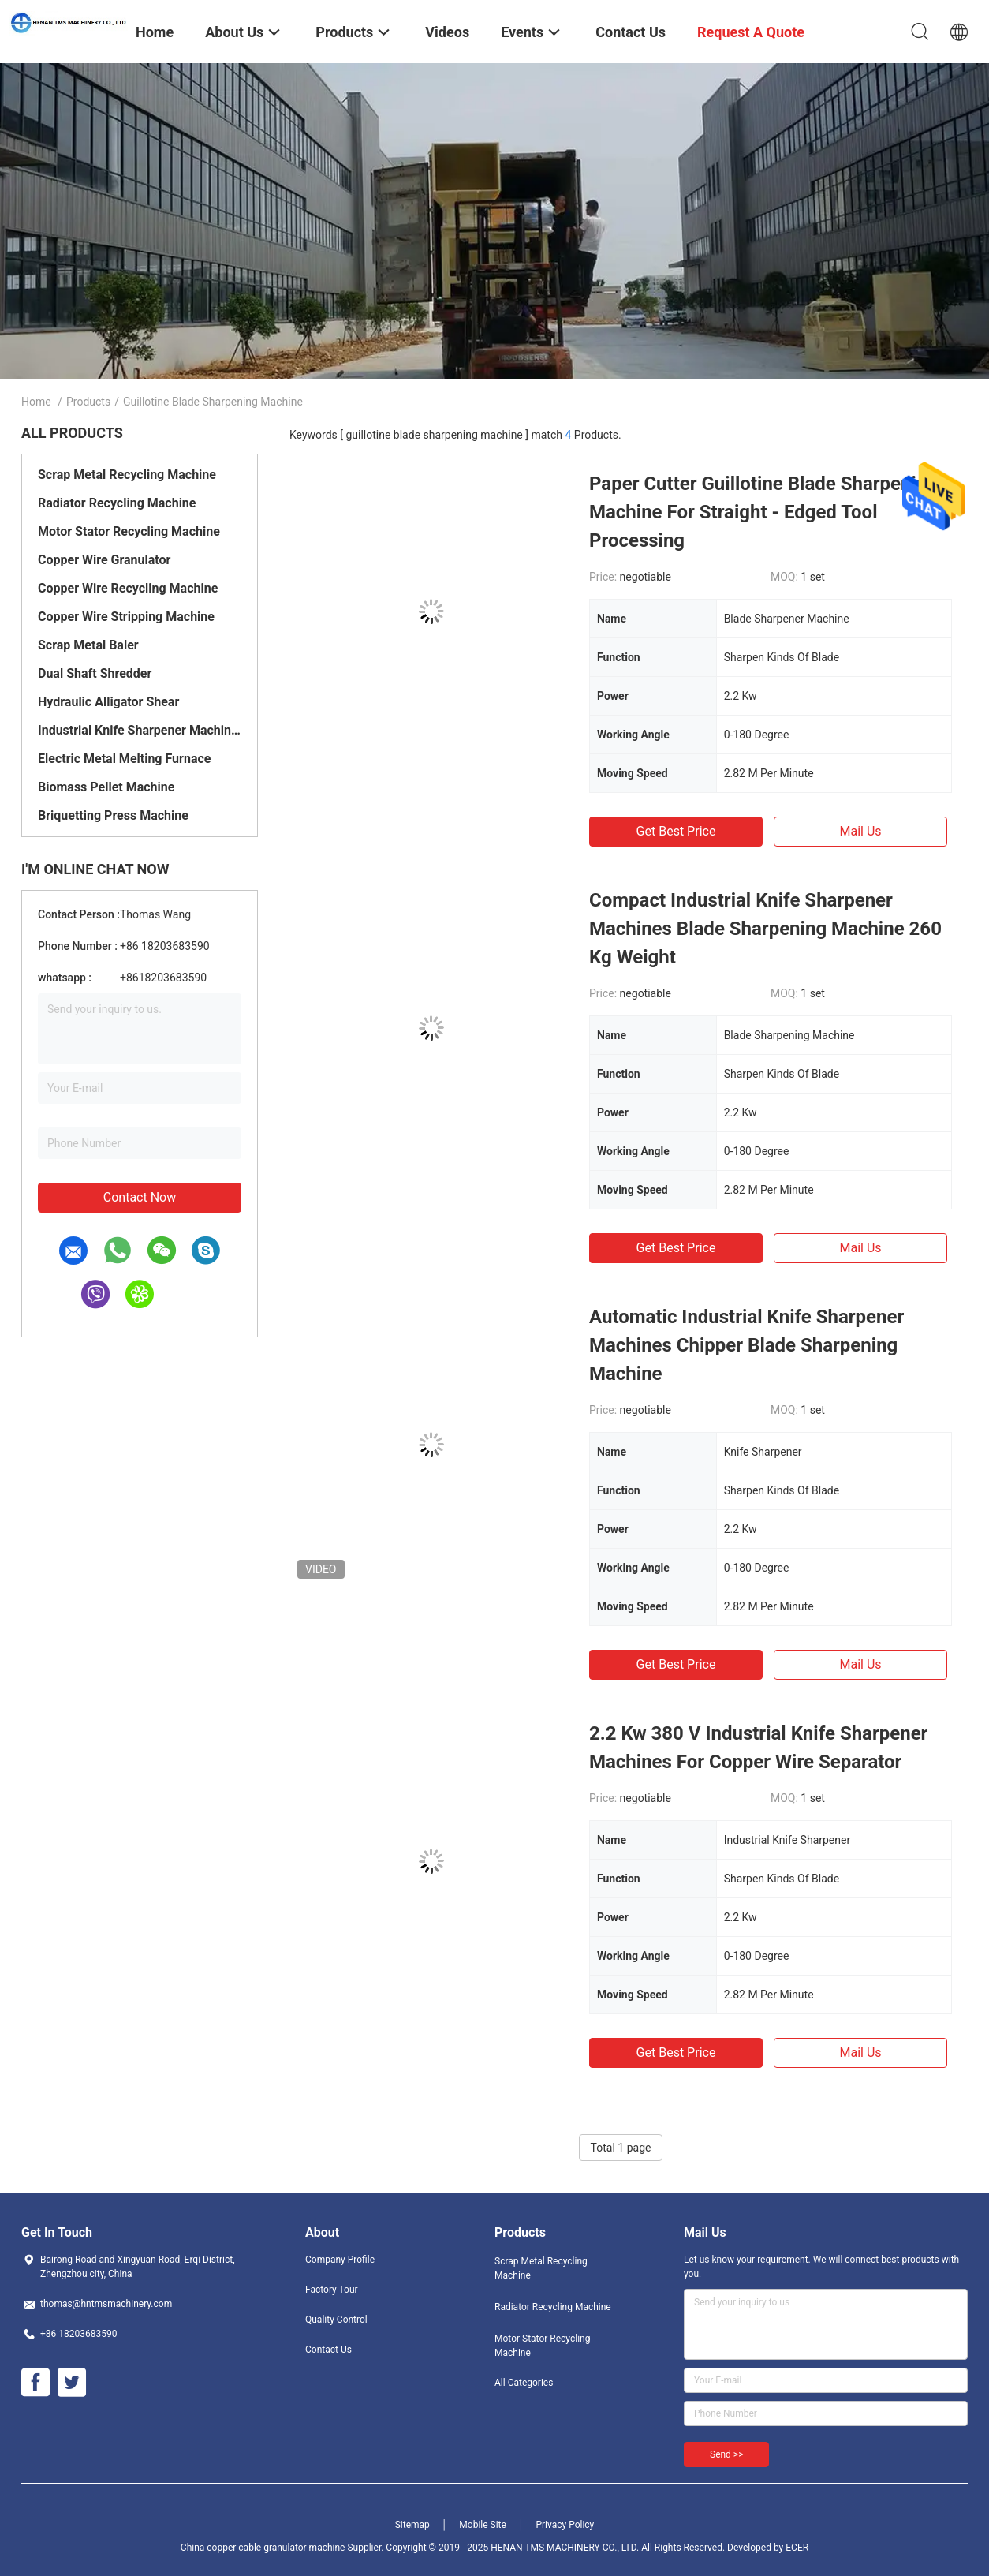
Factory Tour (331, 2289)
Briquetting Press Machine (113, 815)
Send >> (726, 2454)
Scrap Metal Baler (88, 644)
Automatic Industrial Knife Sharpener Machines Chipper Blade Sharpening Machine (746, 1345)
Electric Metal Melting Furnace (124, 758)
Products (88, 401)
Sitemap (412, 2524)
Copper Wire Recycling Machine (128, 588)
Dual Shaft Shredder (94, 673)
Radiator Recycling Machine (117, 502)
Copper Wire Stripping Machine (126, 616)
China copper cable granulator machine (263, 2547)
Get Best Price (676, 831)
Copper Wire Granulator (104, 559)
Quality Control (336, 2319)
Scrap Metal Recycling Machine (127, 474)
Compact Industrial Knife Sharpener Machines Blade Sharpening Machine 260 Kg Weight (765, 928)
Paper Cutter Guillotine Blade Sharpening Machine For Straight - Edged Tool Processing (763, 512)
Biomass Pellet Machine (106, 787)
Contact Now (139, 1197)
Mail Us (860, 831)
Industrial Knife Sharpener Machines (139, 730)
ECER (797, 2547)
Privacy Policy (565, 2524)
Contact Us (328, 2349)
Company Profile (340, 2259)
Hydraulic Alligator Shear (108, 701)
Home (36, 401)
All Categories (523, 2382)
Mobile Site (482, 2524)
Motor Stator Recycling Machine (129, 531)
